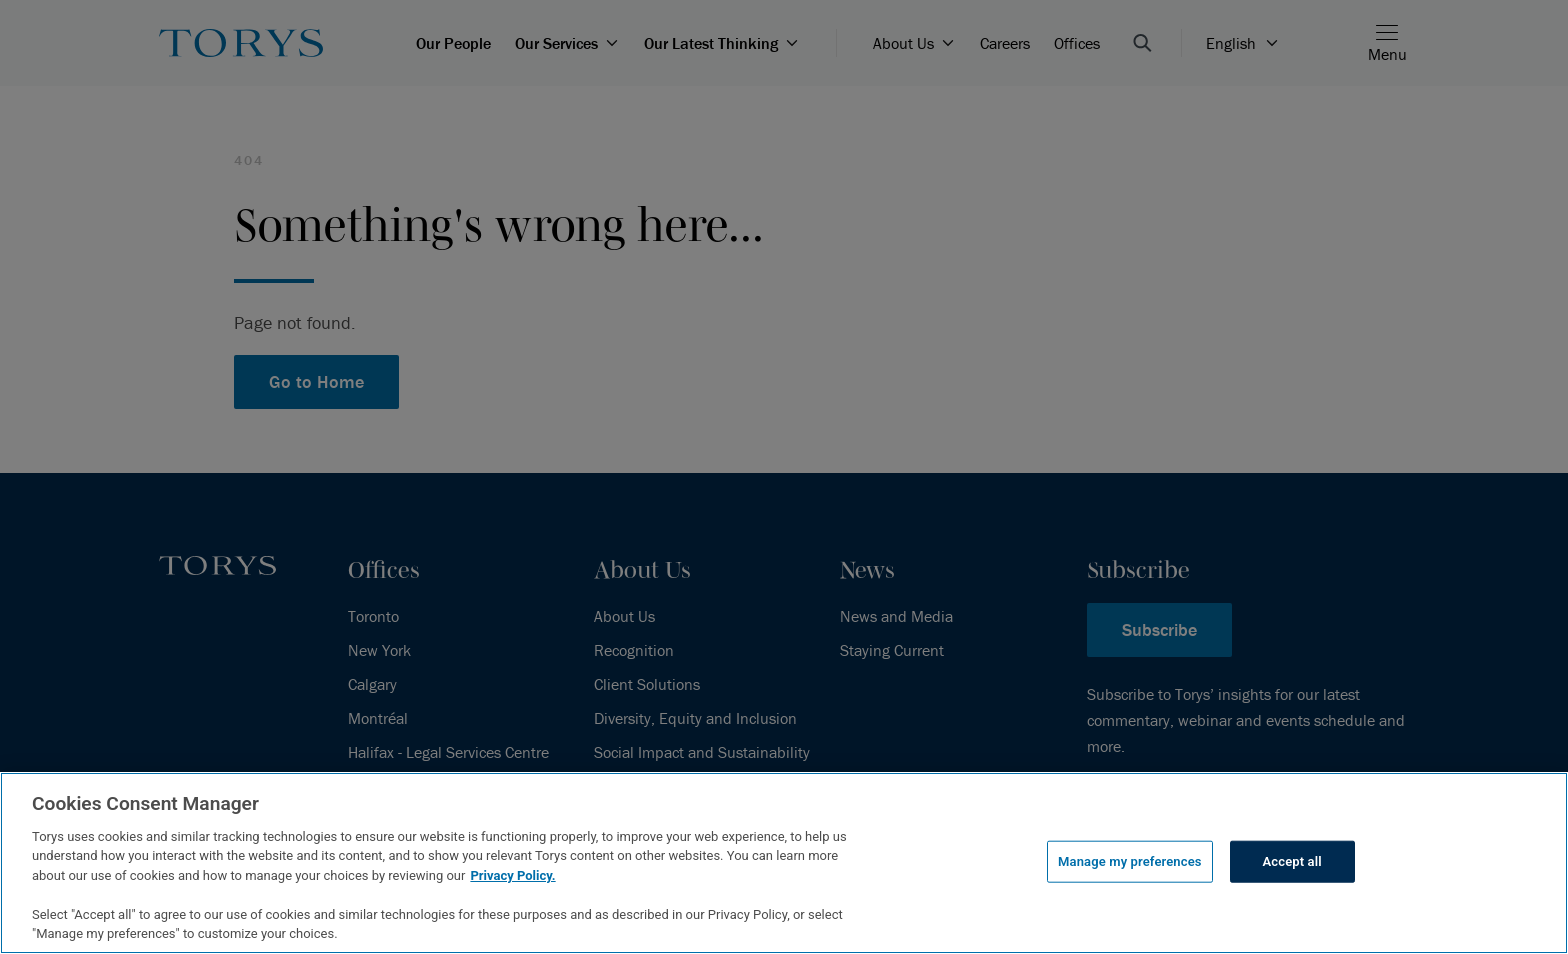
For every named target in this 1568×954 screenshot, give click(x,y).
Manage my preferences (1130, 861)
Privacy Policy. (512, 875)
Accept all (1292, 861)
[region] (784, 863)
